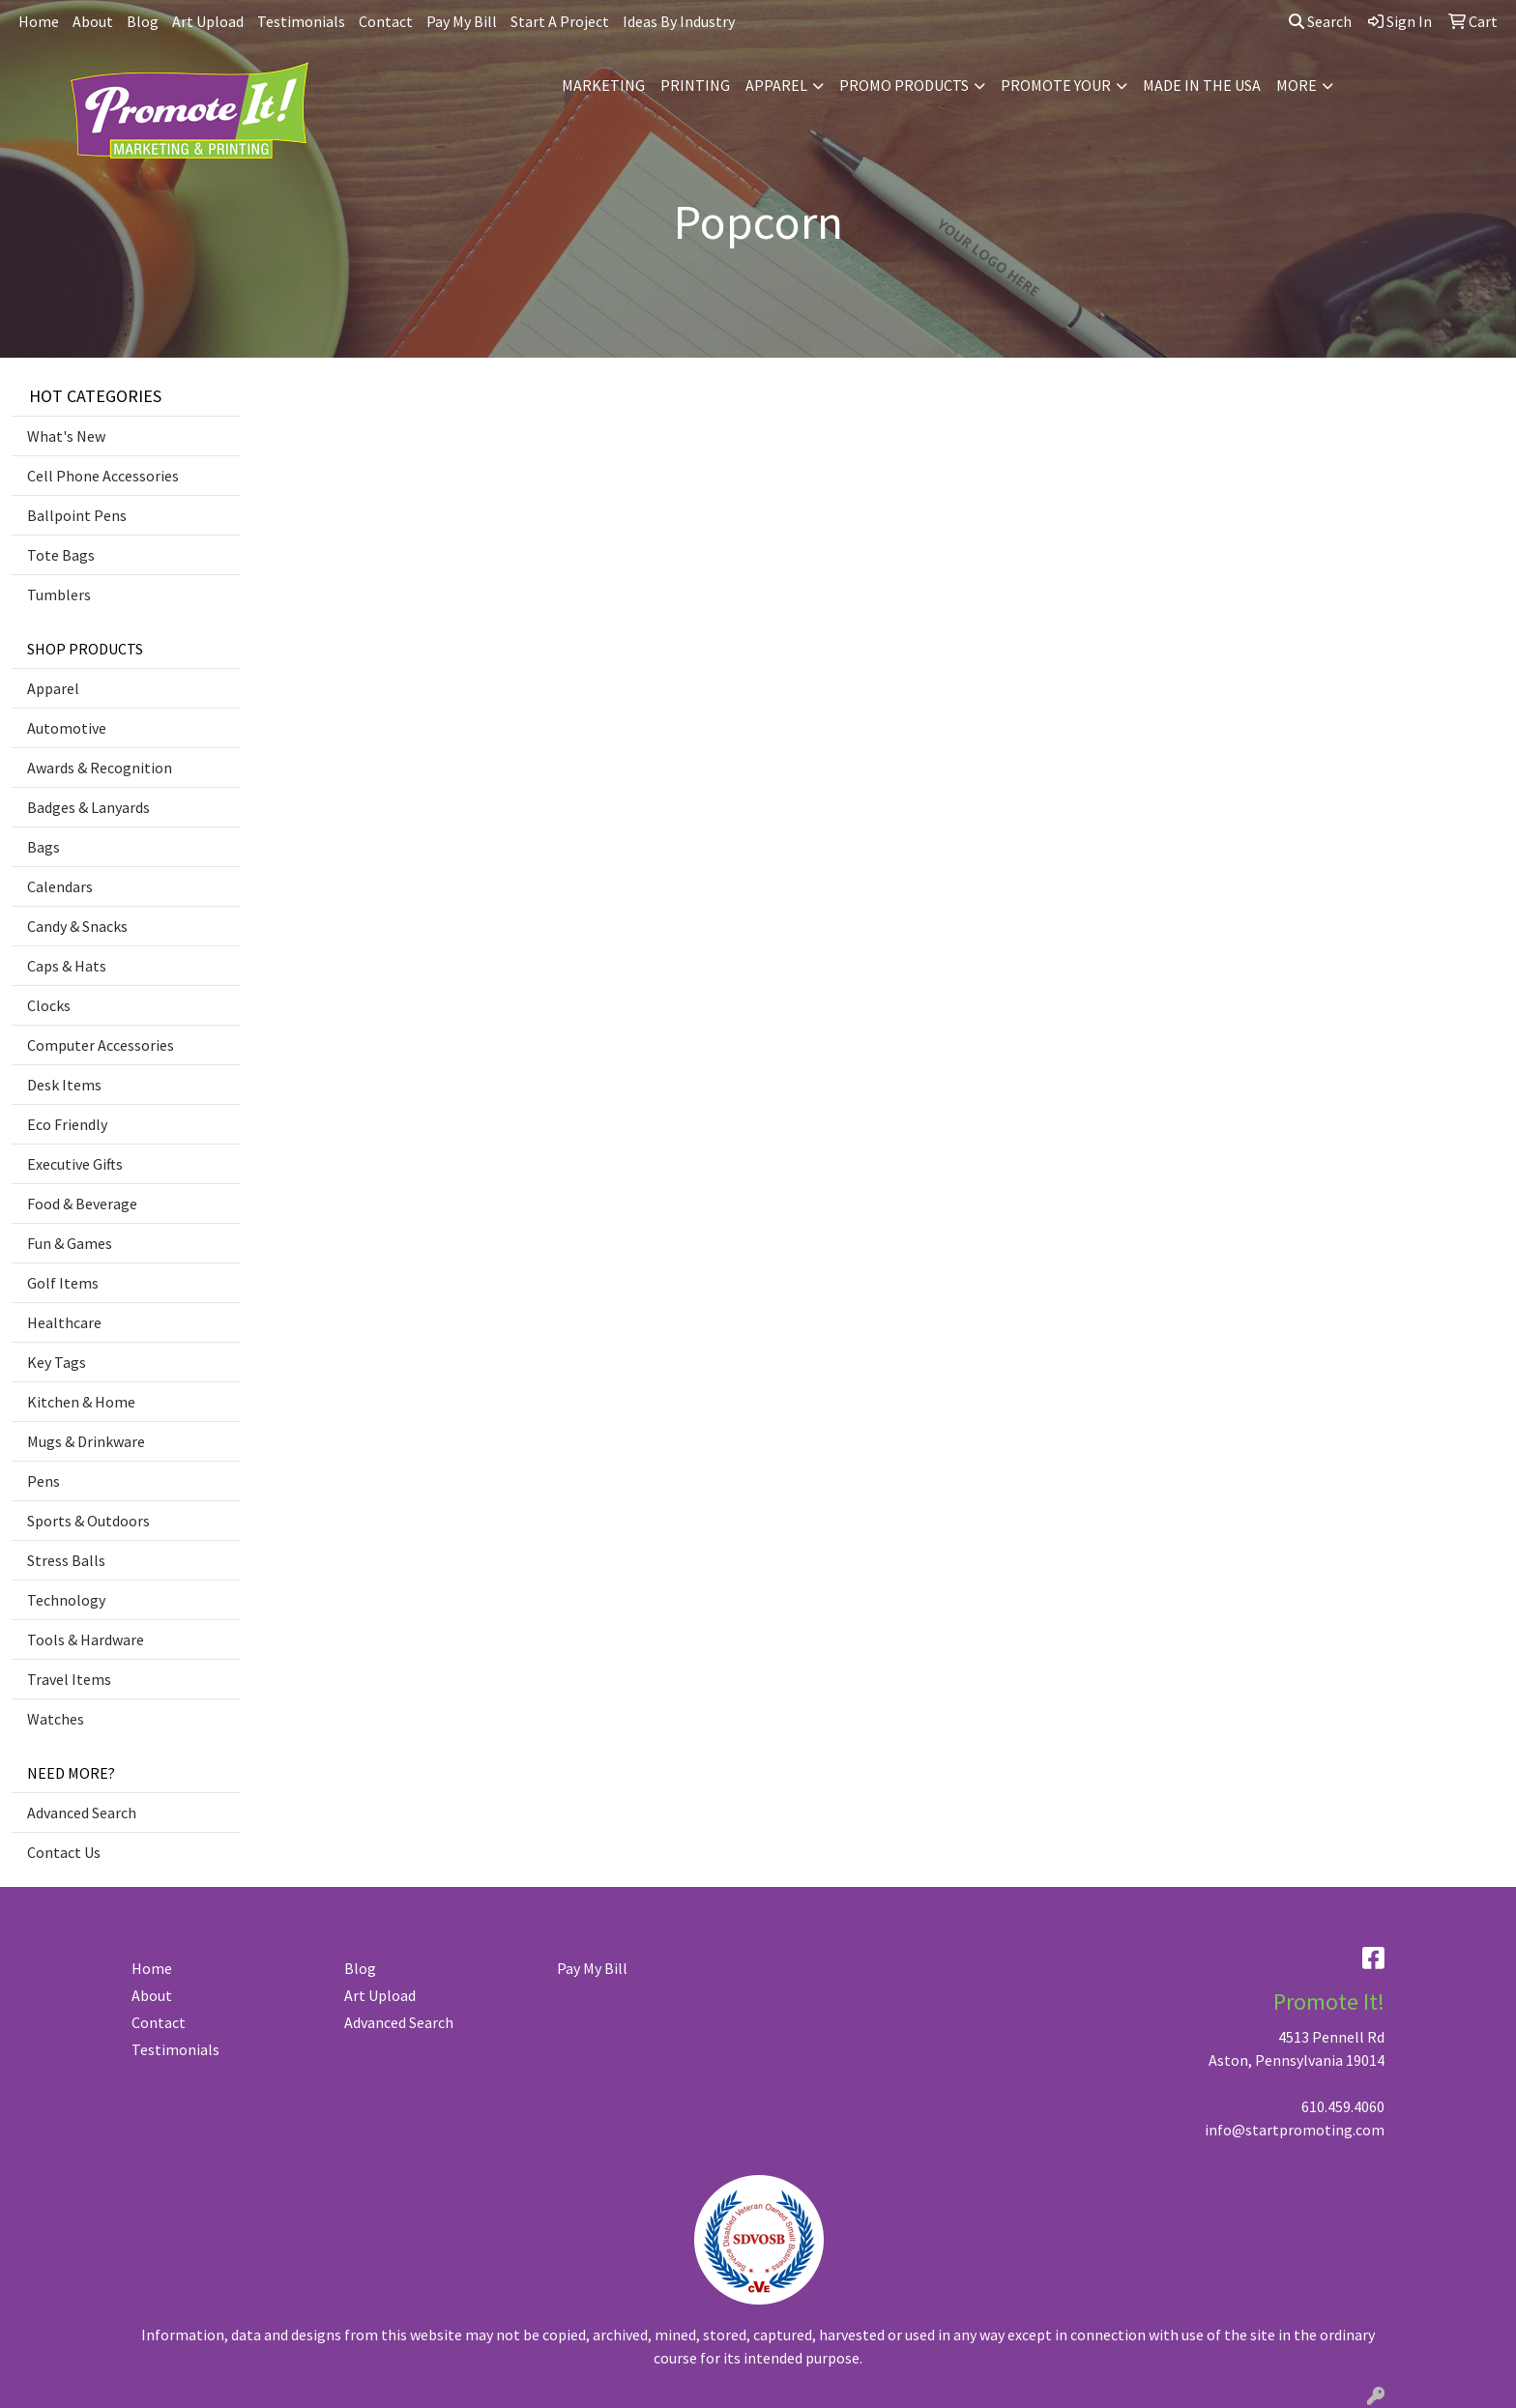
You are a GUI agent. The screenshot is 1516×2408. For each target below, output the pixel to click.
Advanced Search (81, 1812)
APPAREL (776, 85)
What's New (66, 436)
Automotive (66, 728)
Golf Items (63, 1282)
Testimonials (301, 21)
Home (38, 21)
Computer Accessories (100, 1045)
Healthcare (64, 1322)
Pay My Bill (461, 21)
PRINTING (695, 85)
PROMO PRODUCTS (904, 85)
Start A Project (559, 21)
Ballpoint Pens (77, 515)
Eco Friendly (67, 1124)
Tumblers (59, 594)
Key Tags (56, 1362)
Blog (143, 21)
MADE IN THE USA (1202, 85)
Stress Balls (66, 1560)
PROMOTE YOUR (1056, 85)
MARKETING (603, 85)
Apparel (53, 688)
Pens (43, 1481)
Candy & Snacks (77, 926)
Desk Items (64, 1084)
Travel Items (69, 1679)
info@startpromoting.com (1295, 2129)
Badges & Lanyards (88, 807)
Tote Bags (61, 555)
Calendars (60, 886)
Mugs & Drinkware (86, 1441)
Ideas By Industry (679, 21)
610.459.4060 (1343, 2106)
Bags (43, 846)
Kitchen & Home (81, 1401)
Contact (386, 21)
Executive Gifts (75, 1164)
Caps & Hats (66, 965)
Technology (66, 1600)
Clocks (49, 1005)
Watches (55, 1718)
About (93, 21)
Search (1320, 21)
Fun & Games (69, 1243)
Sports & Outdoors (88, 1520)
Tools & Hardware (85, 1639)
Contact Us (64, 1852)
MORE (1296, 85)
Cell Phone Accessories (103, 475)
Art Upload (208, 21)
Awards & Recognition (99, 767)
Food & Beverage (82, 1203)
